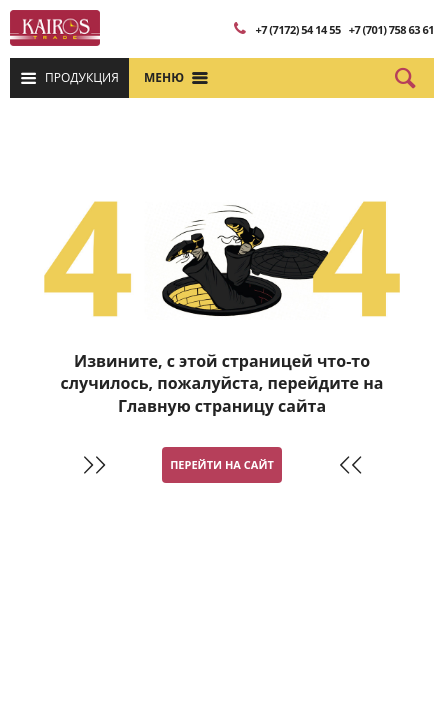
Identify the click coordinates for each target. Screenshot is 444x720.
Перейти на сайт (222, 464)
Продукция (82, 77)
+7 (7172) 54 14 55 (297, 29)
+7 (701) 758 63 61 (391, 29)
